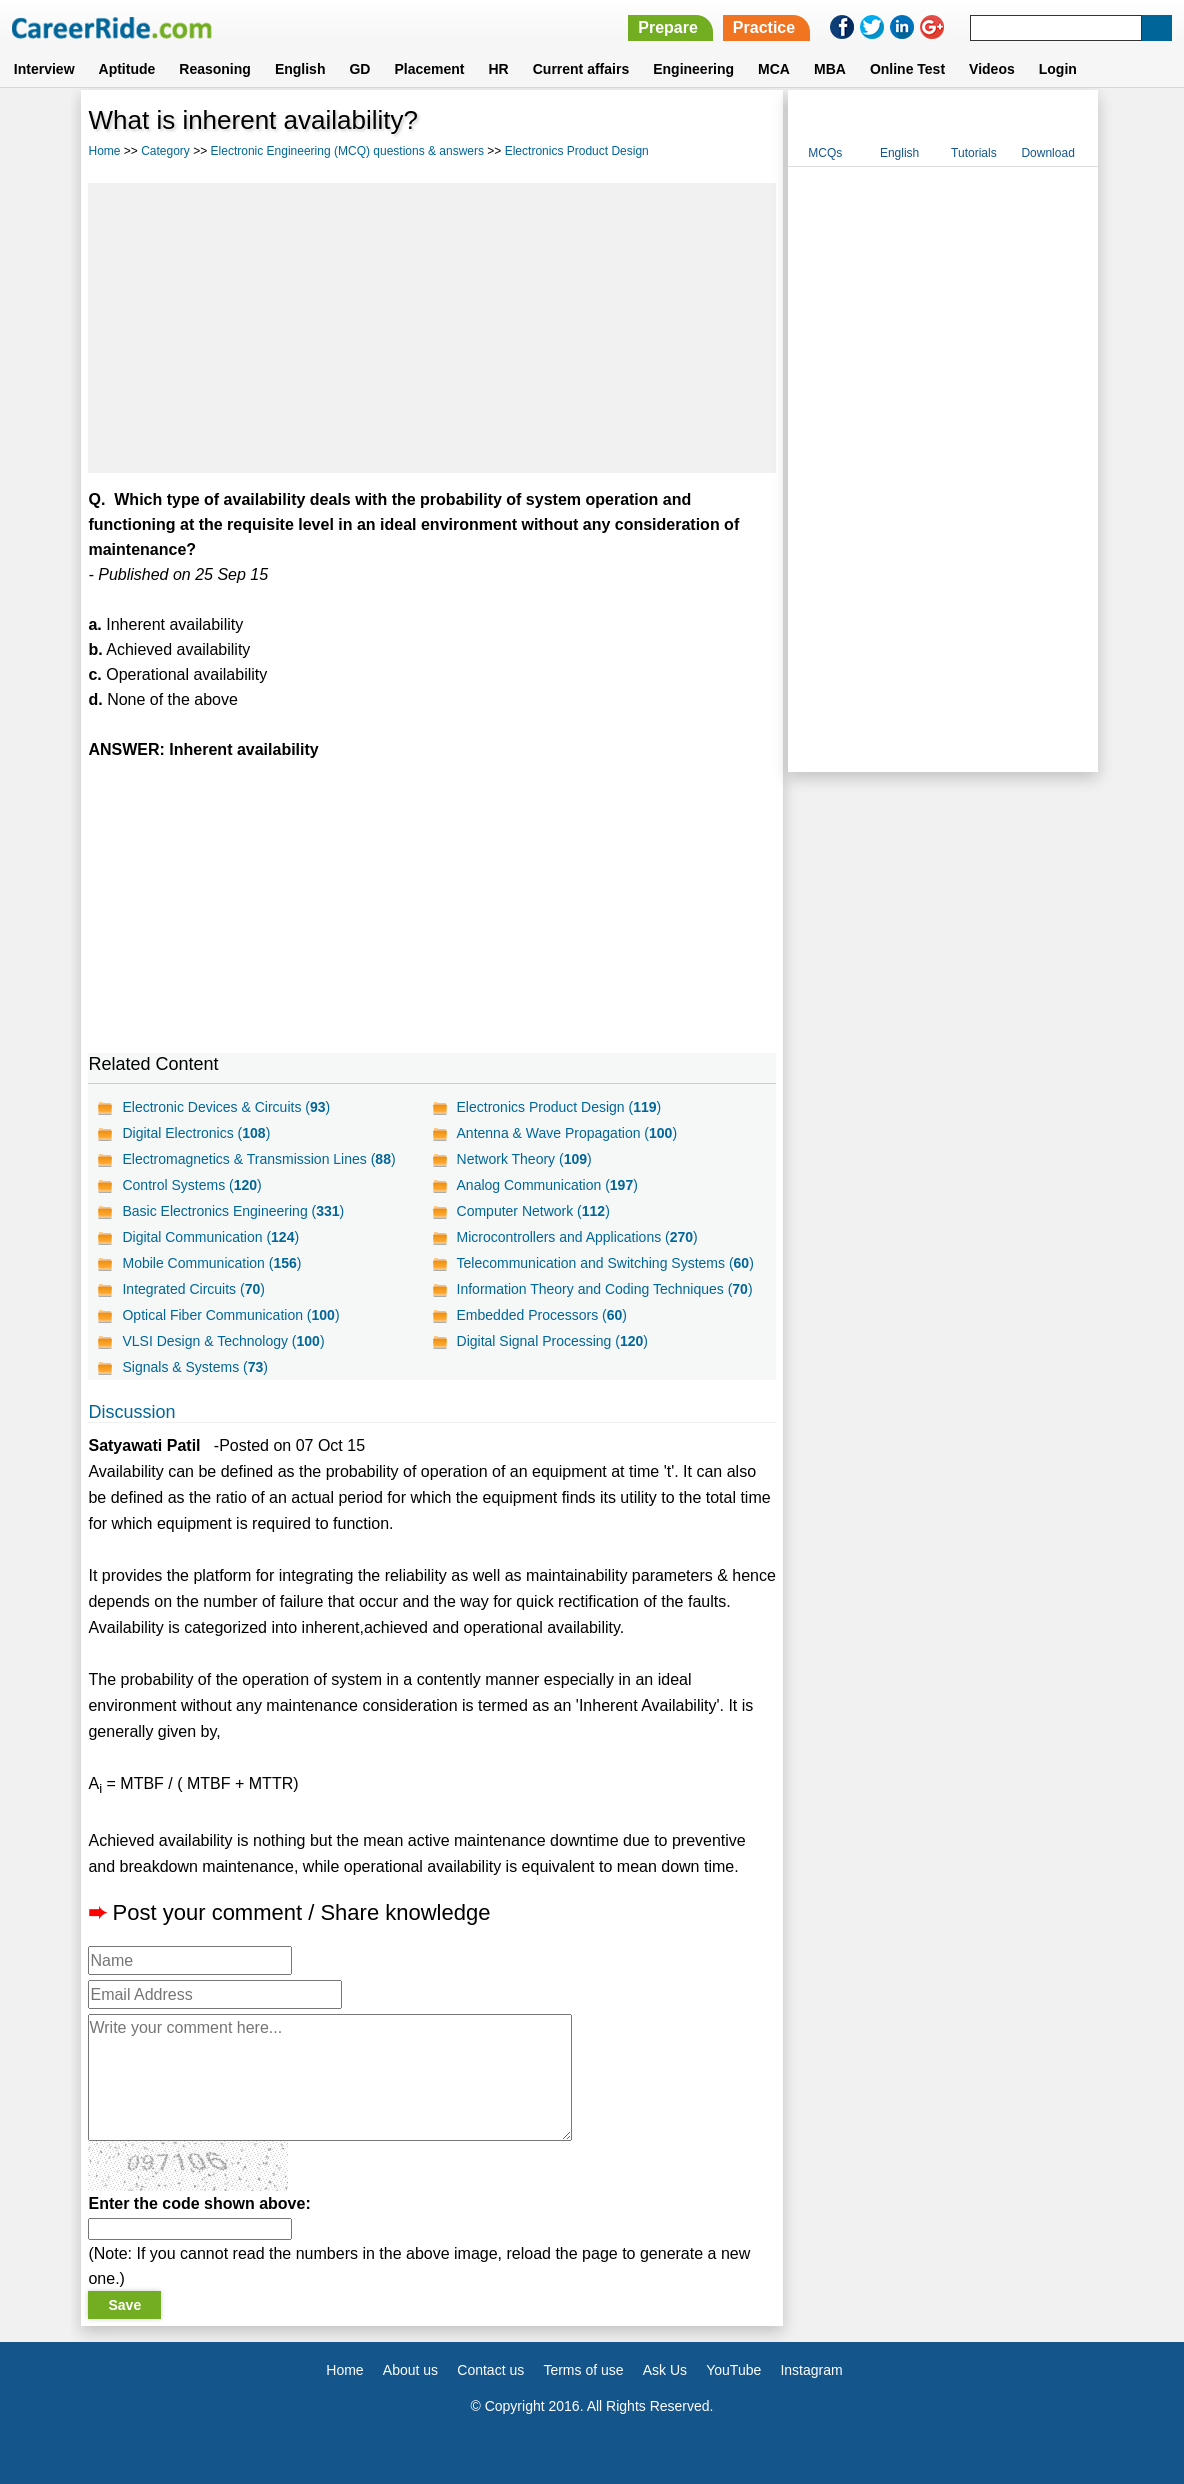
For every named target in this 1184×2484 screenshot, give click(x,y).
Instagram (811, 2370)
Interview (44, 69)
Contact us (490, 2370)
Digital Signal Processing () (552, 1341)
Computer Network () (533, 1211)
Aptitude (127, 69)
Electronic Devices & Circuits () (226, 1107)
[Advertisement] (432, 328)
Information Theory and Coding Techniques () (605, 1289)
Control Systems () (191, 1185)
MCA (774, 69)
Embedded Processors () (542, 1315)
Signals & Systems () (195, 1367)
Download (1047, 153)
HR (498, 69)
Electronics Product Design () (559, 1107)
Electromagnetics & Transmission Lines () (258, 1159)
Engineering (693, 69)
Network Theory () (524, 1159)
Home (104, 151)
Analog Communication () (547, 1185)
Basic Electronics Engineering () (233, 1211)
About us (410, 2370)
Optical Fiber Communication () (230, 1315)
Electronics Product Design (577, 151)
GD (359, 69)
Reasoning (215, 69)
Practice (764, 27)
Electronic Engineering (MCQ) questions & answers (347, 151)
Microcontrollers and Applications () (577, 1237)
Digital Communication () (210, 1237)
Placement (429, 69)
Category (165, 151)
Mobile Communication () (211, 1263)
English (300, 69)
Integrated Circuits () (193, 1289)
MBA (830, 69)
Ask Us (665, 2370)
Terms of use (583, 2370)
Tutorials (974, 153)
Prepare (668, 27)
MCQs (825, 153)
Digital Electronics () (196, 1133)
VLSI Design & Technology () (223, 1341)
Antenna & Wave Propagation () (567, 1133)
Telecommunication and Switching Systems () (605, 1263)
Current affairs (581, 69)
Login (1058, 69)
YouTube (733, 2370)
